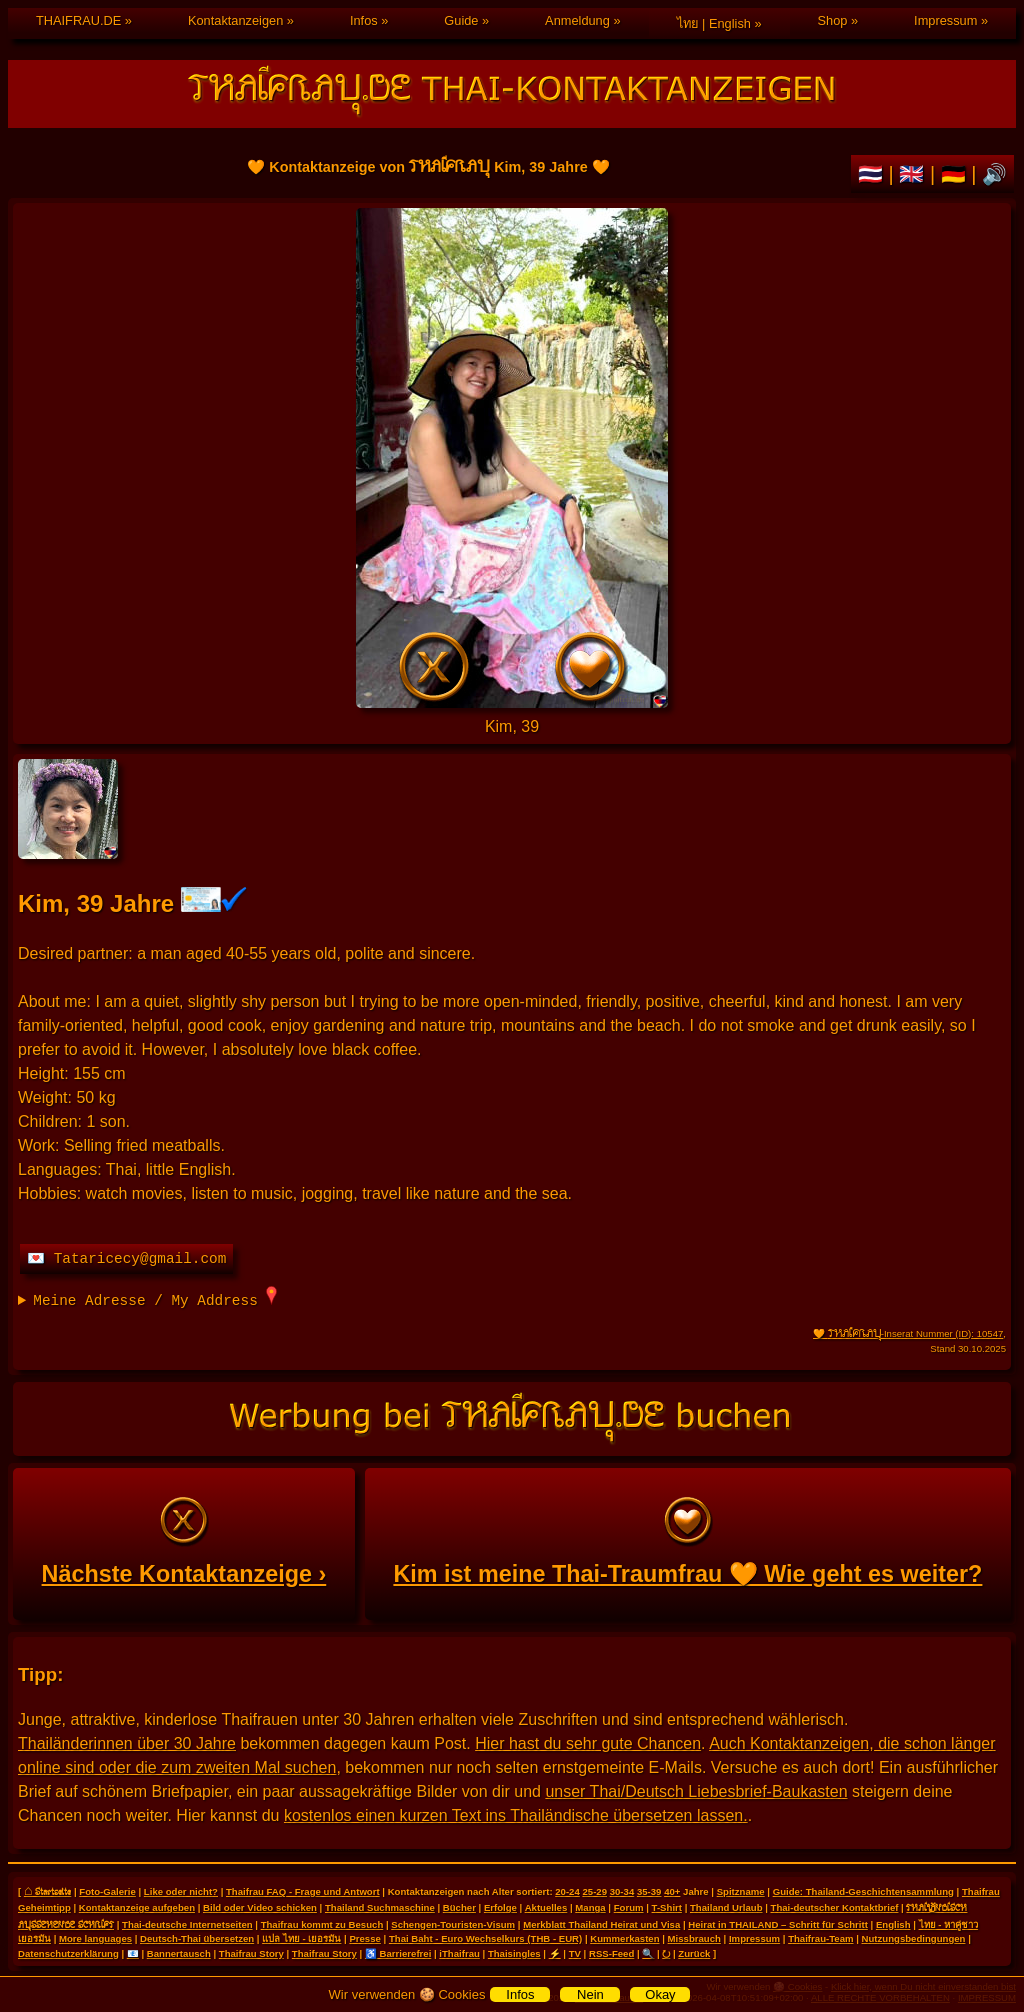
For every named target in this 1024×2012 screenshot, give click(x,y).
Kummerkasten (624, 1938)
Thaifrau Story (251, 1953)
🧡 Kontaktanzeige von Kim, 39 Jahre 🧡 (512, 458)
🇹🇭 (873, 174)
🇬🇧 (914, 174)
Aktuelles (546, 1907)
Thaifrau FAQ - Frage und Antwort (303, 1891)
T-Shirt (667, 1907)
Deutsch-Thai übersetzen (197, 1938)
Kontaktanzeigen (235, 20)
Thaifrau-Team (820, 1938)
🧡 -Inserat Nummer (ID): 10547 (908, 1333)
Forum (629, 1907)
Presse (364, 1938)
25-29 (594, 1891)
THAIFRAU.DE (78, 20)
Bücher (459, 1907)
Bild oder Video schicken (260, 1907)
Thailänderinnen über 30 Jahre (127, 1743)
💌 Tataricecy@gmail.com (126, 1259)
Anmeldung (577, 20)
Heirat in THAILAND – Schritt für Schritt (778, 1924)
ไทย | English (714, 23)
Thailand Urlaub (726, 1907)
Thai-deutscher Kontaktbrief (835, 1907)
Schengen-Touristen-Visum (453, 1924)
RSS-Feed (611, 1953)
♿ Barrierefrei (398, 1953)
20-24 (567, 1891)
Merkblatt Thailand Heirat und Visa (601, 1924)
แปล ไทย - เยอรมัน (301, 1938)
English (893, 1924)
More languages (95, 1938)
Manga (590, 1907)
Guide (461, 20)
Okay (660, 1994)
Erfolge (500, 1907)
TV (575, 1953)
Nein (590, 1994)
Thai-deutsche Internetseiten (187, 1924)
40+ (672, 1891)
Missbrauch (694, 1938)
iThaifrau (459, 1953)
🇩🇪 (956, 174)
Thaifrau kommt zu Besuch (322, 1924)
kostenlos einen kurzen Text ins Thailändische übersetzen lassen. (516, 1815)
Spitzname (741, 1891)
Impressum (945, 20)
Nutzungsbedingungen (914, 1938)
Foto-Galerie (107, 1891)
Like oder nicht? (181, 1891)
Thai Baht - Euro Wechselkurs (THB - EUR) (485, 1938)
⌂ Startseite (47, 1891)
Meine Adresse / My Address (155, 1297)
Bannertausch (179, 1953)
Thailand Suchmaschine (380, 1907)
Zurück (694, 1953)
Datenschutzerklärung (68, 1953)
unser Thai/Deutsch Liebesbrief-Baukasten (696, 1791)
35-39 (649, 1891)
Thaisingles (514, 1953)
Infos (364, 20)
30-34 (622, 1891)
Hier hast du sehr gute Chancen (588, 1743)
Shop (833, 20)
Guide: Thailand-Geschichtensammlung (863, 1891)
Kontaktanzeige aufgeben (137, 1907)
